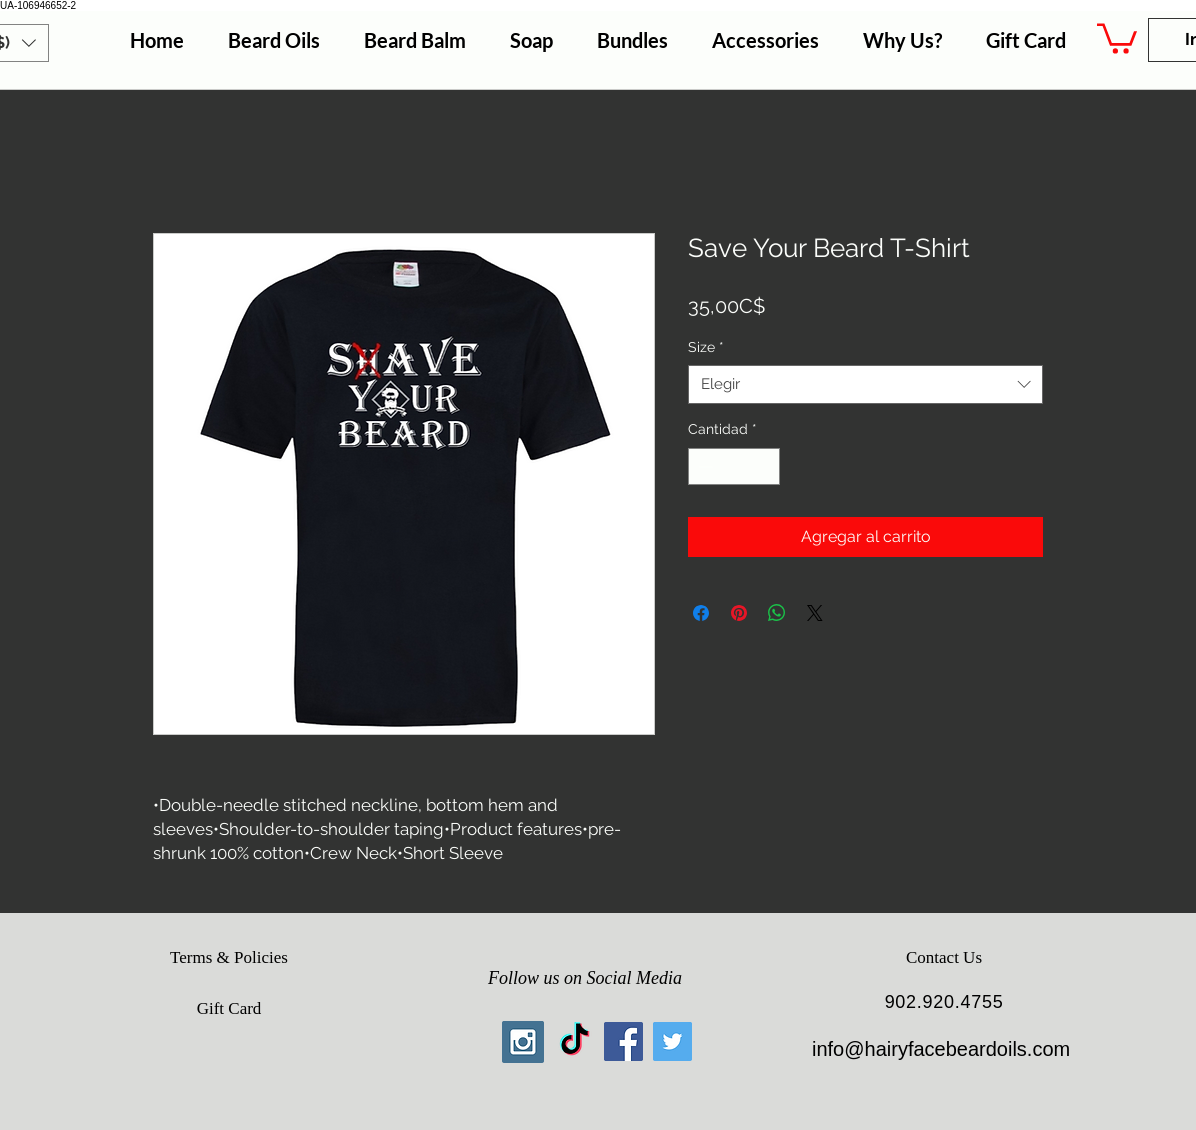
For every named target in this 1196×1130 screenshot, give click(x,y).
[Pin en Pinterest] (739, 613)
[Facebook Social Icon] (623, 1041)
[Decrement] (703, 466)
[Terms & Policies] (229, 958)
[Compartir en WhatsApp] (777, 613)
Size (706, 347)
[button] (1117, 37)
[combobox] (865, 384)
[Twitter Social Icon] (672, 1041)
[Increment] (764, 466)
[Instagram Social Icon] (523, 1042)
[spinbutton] (734, 466)
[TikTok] (574, 1041)
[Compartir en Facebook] (701, 613)
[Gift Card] (229, 1009)
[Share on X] (815, 613)
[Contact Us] (944, 958)
